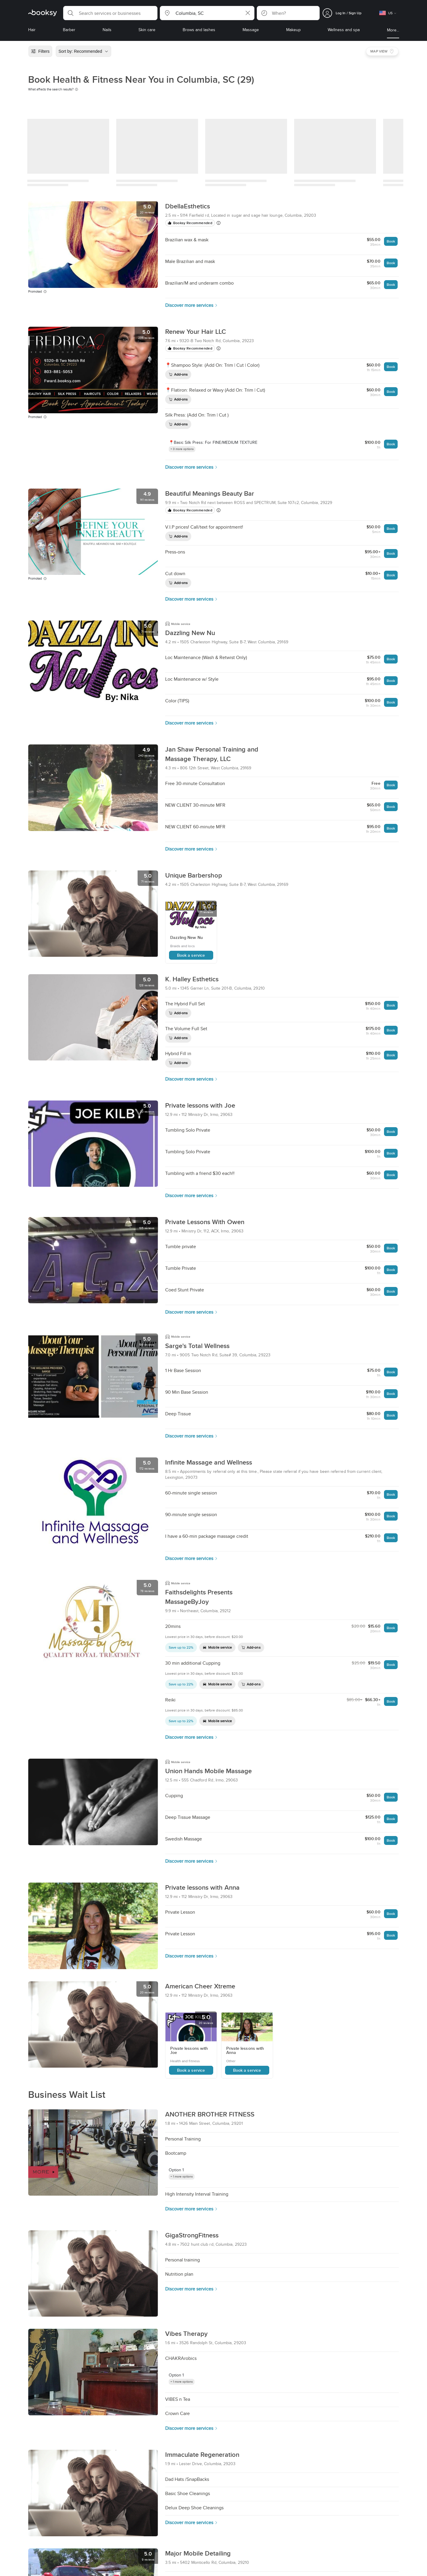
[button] (110, 13)
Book (391, 241)
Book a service (191, 955)
